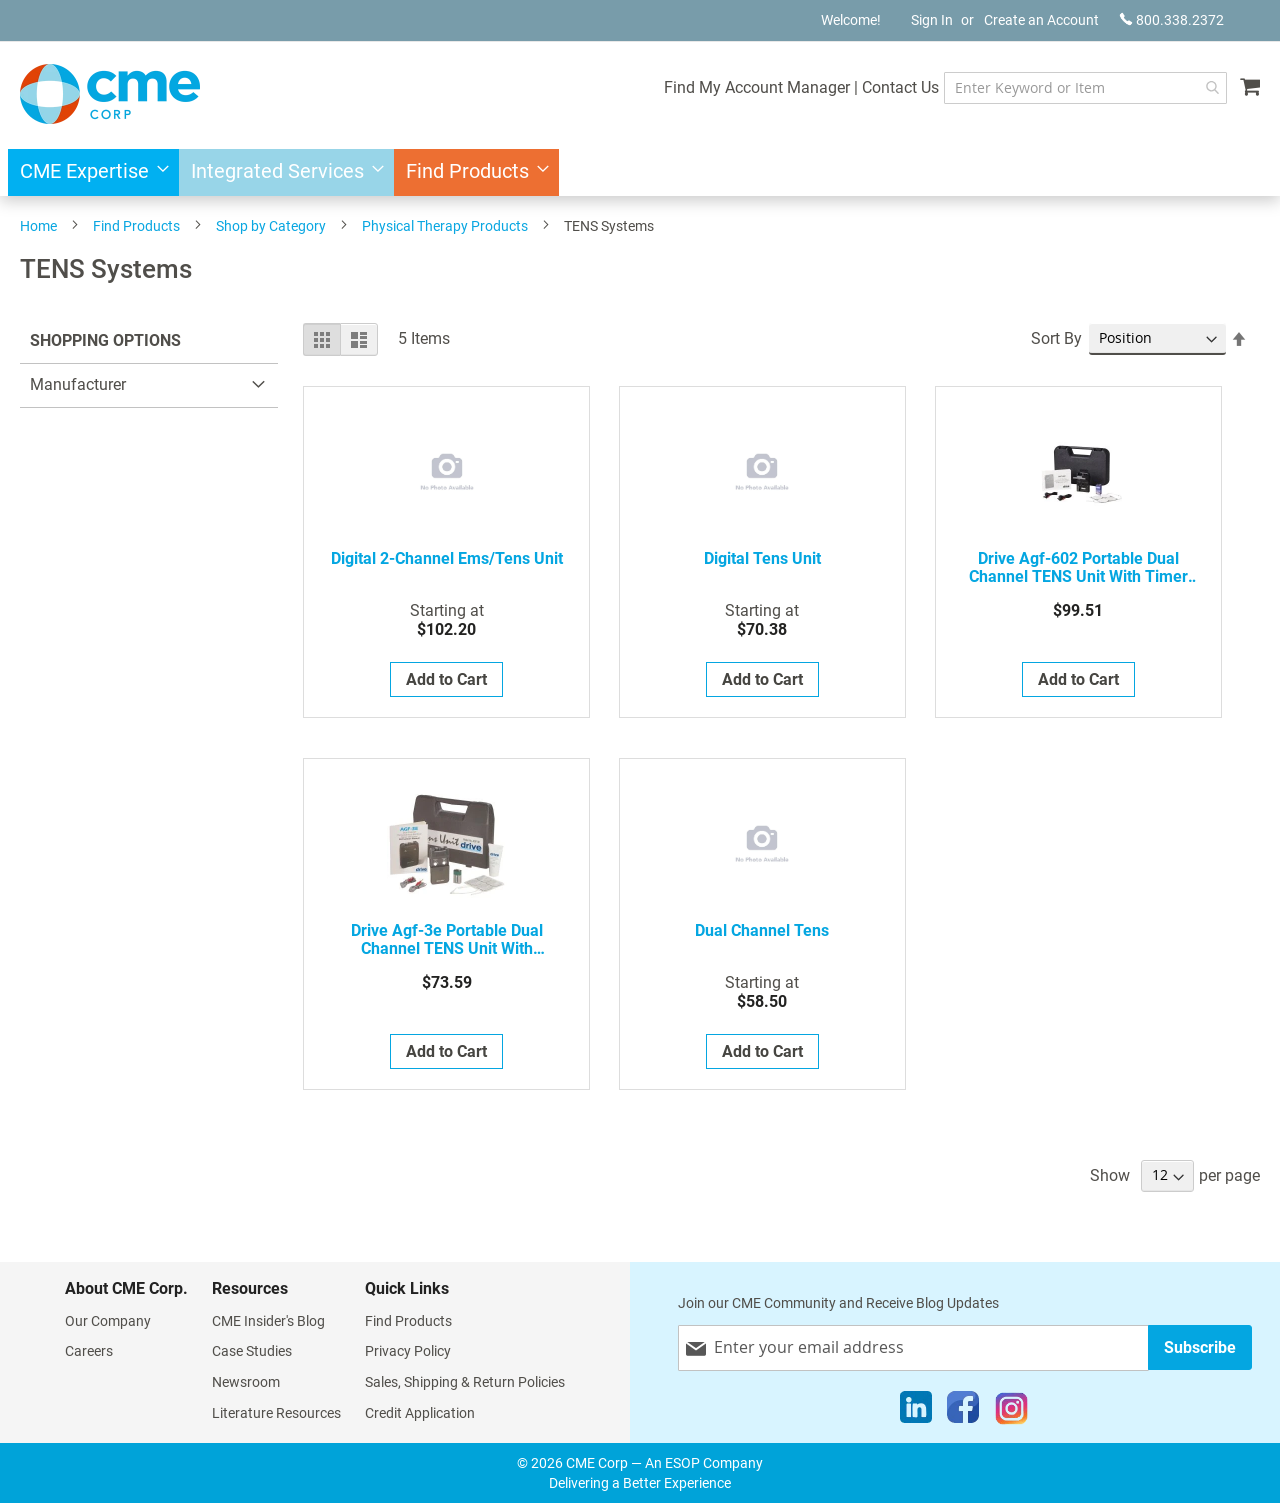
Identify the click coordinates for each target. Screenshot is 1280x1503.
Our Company (108, 1321)
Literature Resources (276, 1413)
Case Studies (252, 1351)
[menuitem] (88, 172)
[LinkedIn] (916, 1412)
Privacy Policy (408, 1351)
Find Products (136, 226)
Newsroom (246, 1382)
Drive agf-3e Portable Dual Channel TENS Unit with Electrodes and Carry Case (447, 940)
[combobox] (1085, 88)
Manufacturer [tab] (78, 384)
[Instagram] (1011, 1412)
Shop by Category (271, 226)
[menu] (640, 172)
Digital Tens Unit (762, 559)
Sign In (932, 20)
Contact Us (900, 87)
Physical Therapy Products (445, 226)
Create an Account (1041, 20)
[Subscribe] (1200, 1347)
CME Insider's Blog (268, 1321)
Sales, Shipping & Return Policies (465, 1382)
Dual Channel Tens (762, 931)
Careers (89, 1351)
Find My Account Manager (757, 87)
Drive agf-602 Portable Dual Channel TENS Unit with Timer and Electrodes (1078, 568)
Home (38, 226)
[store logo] (110, 94)
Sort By (1056, 338)
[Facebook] (963, 1412)
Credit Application (420, 1413)
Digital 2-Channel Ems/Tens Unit (447, 559)
